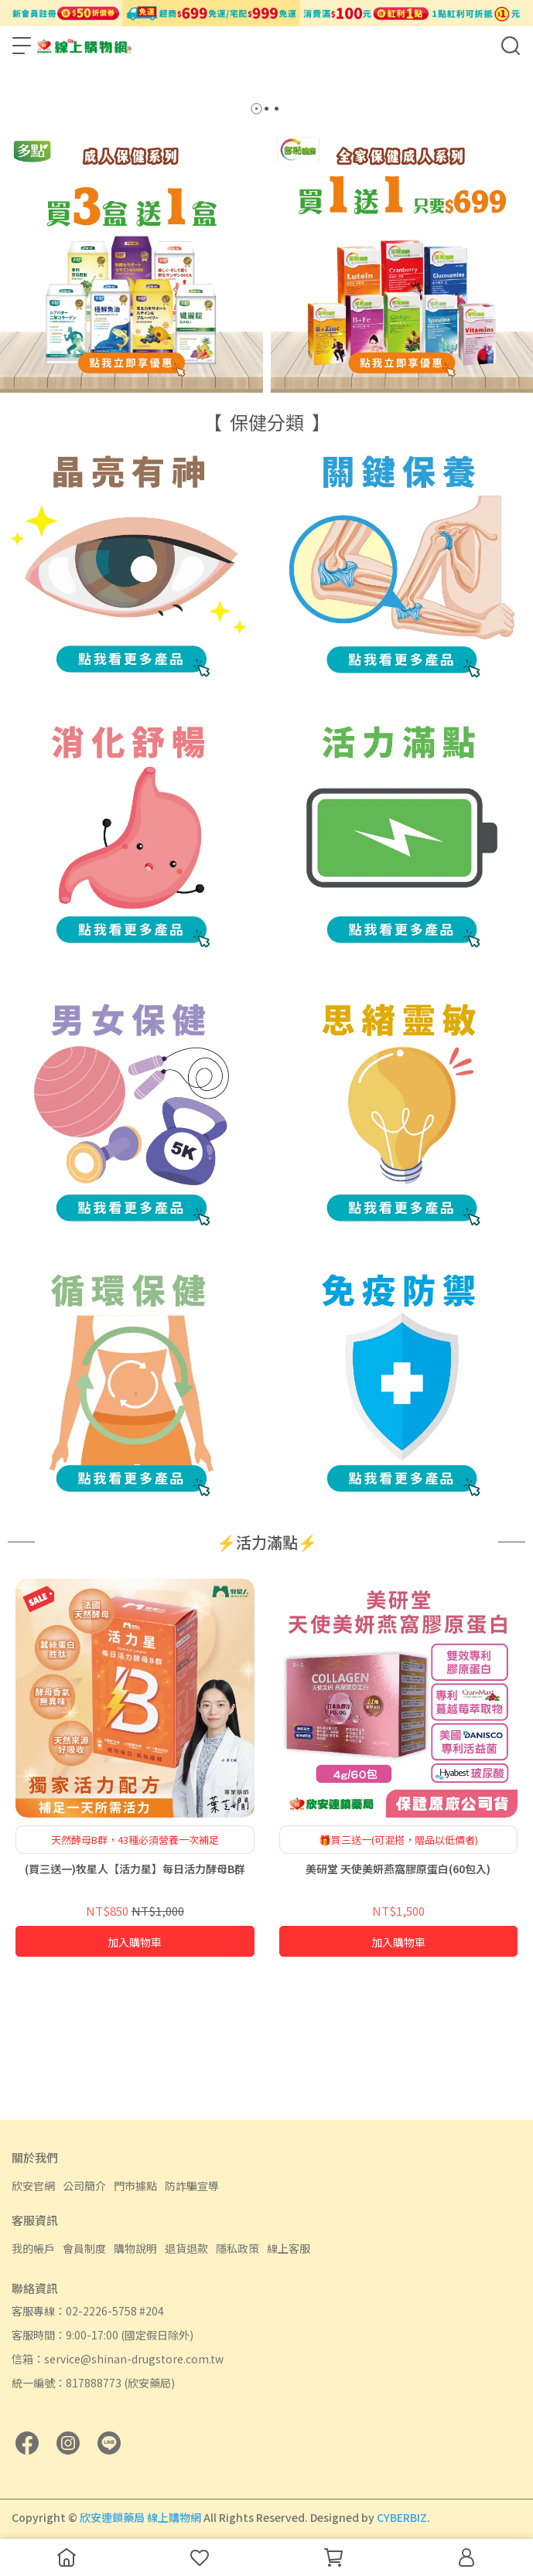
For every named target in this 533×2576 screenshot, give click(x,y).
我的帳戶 (33, 2248)
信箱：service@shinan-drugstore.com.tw (118, 2358)
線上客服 (288, 2248)
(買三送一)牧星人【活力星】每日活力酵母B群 (135, 1998)
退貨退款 (186, 2248)
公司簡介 (84, 2185)
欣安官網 (33, 2185)
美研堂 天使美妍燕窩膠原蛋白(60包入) (398, 1998)
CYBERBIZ (402, 2517)
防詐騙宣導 (192, 2185)
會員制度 (84, 2248)
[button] (256, 238)
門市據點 (135, 2185)
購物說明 (135, 2248)
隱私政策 (237, 2248)
